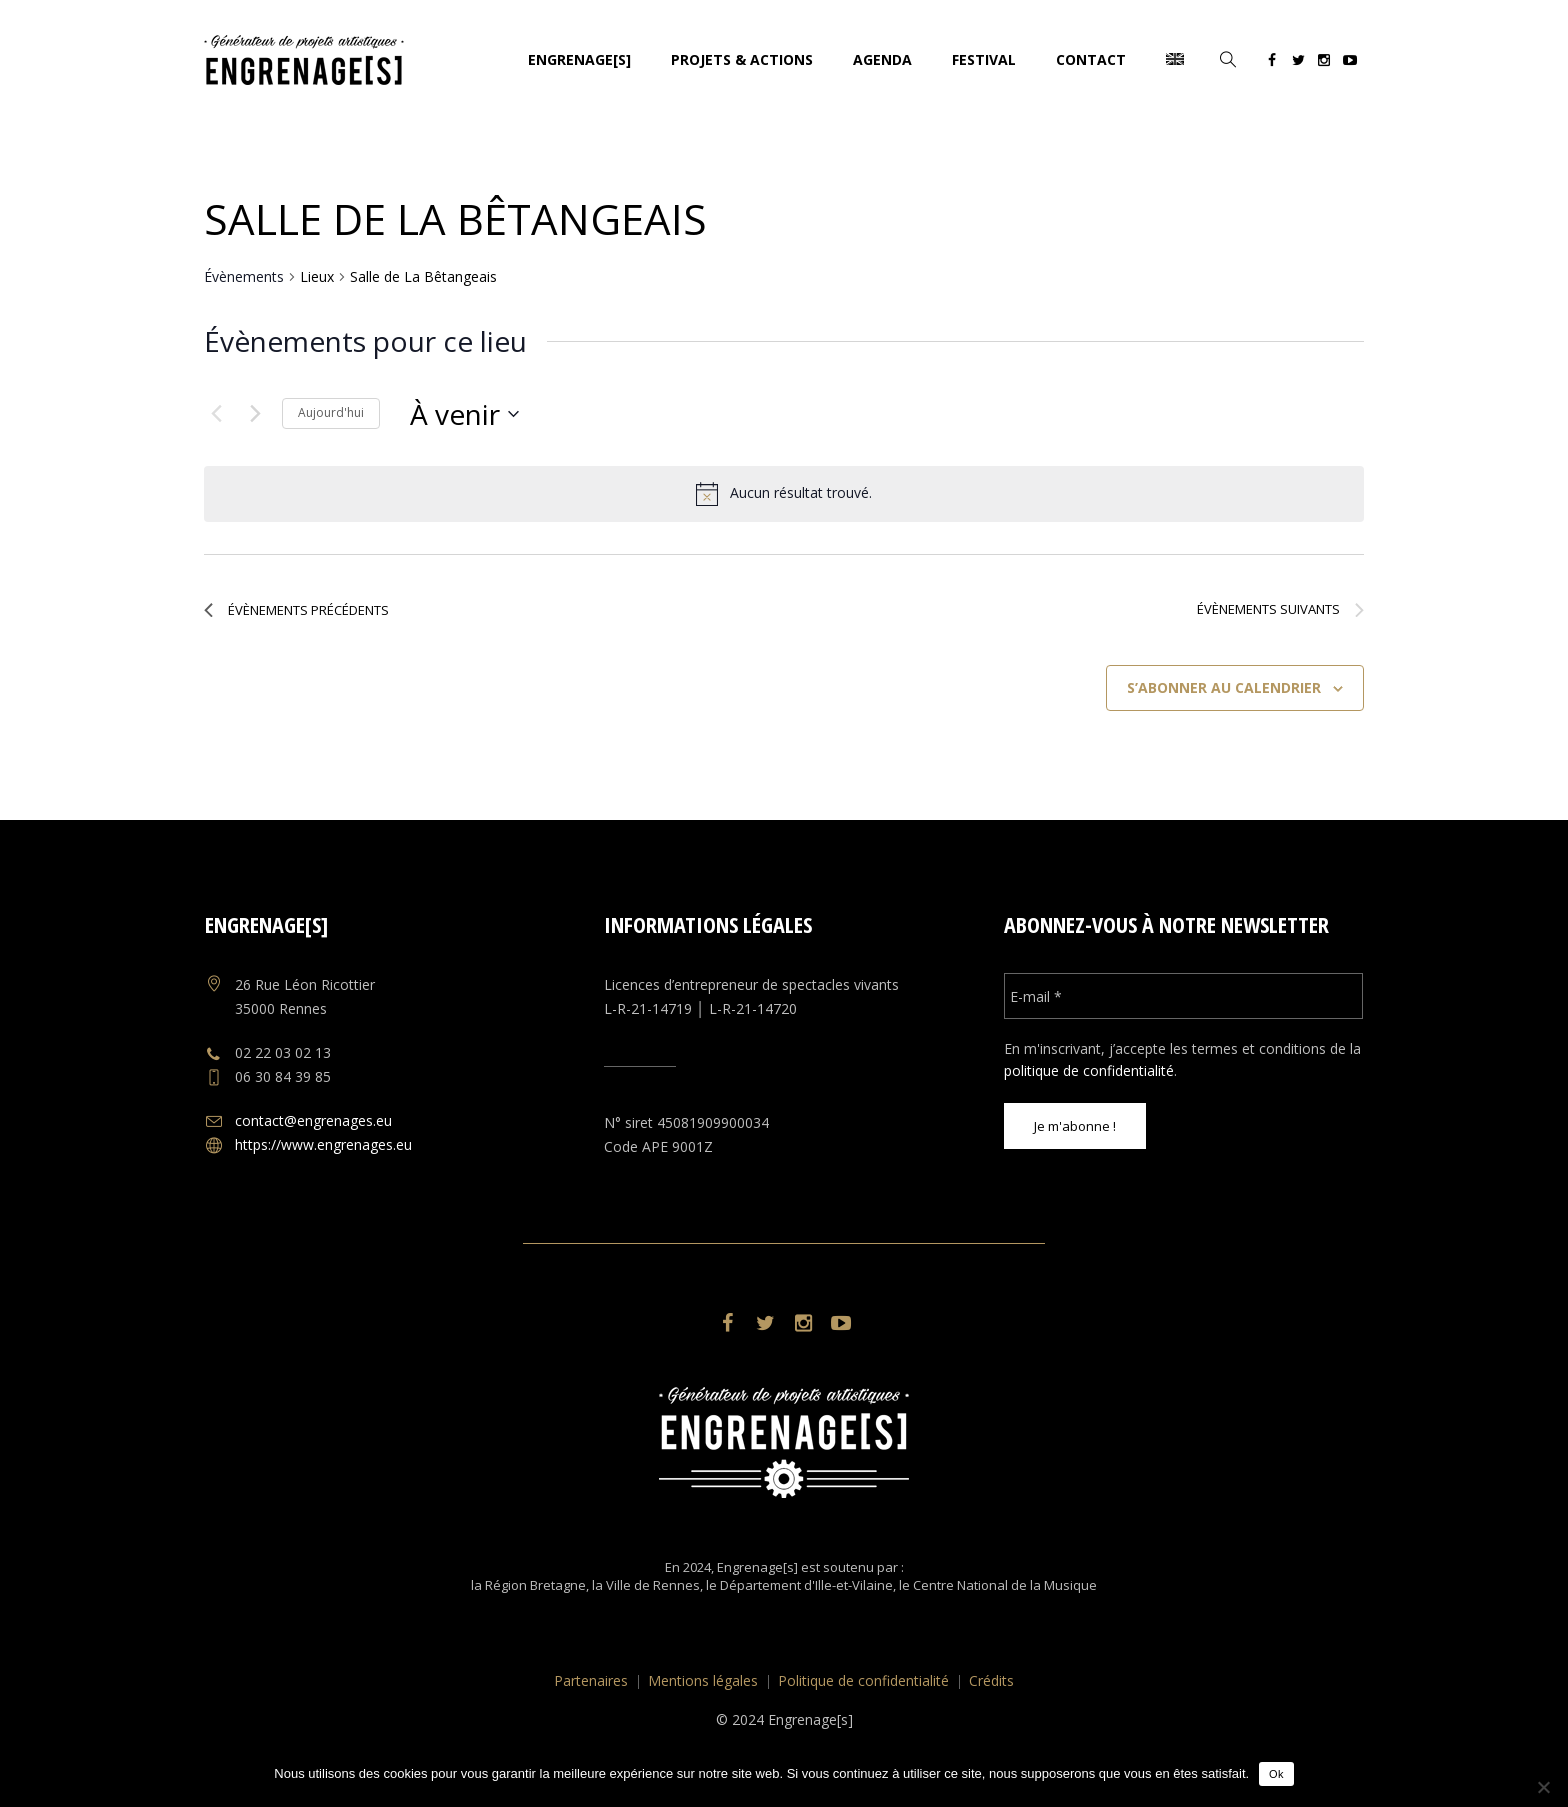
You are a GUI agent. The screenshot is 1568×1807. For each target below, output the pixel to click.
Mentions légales (703, 1680)
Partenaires (591, 1680)
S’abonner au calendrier (1224, 687)
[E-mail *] (1183, 996)
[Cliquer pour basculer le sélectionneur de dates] (464, 414)
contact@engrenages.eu (313, 1120)
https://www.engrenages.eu (323, 1144)
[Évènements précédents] (216, 414)
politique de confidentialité (1089, 1070)
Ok (1276, 1774)
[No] (1543, 1787)
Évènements (244, 276)
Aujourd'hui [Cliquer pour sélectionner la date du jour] (331, 412)
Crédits (991, 1680)
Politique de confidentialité (863, 1680)
